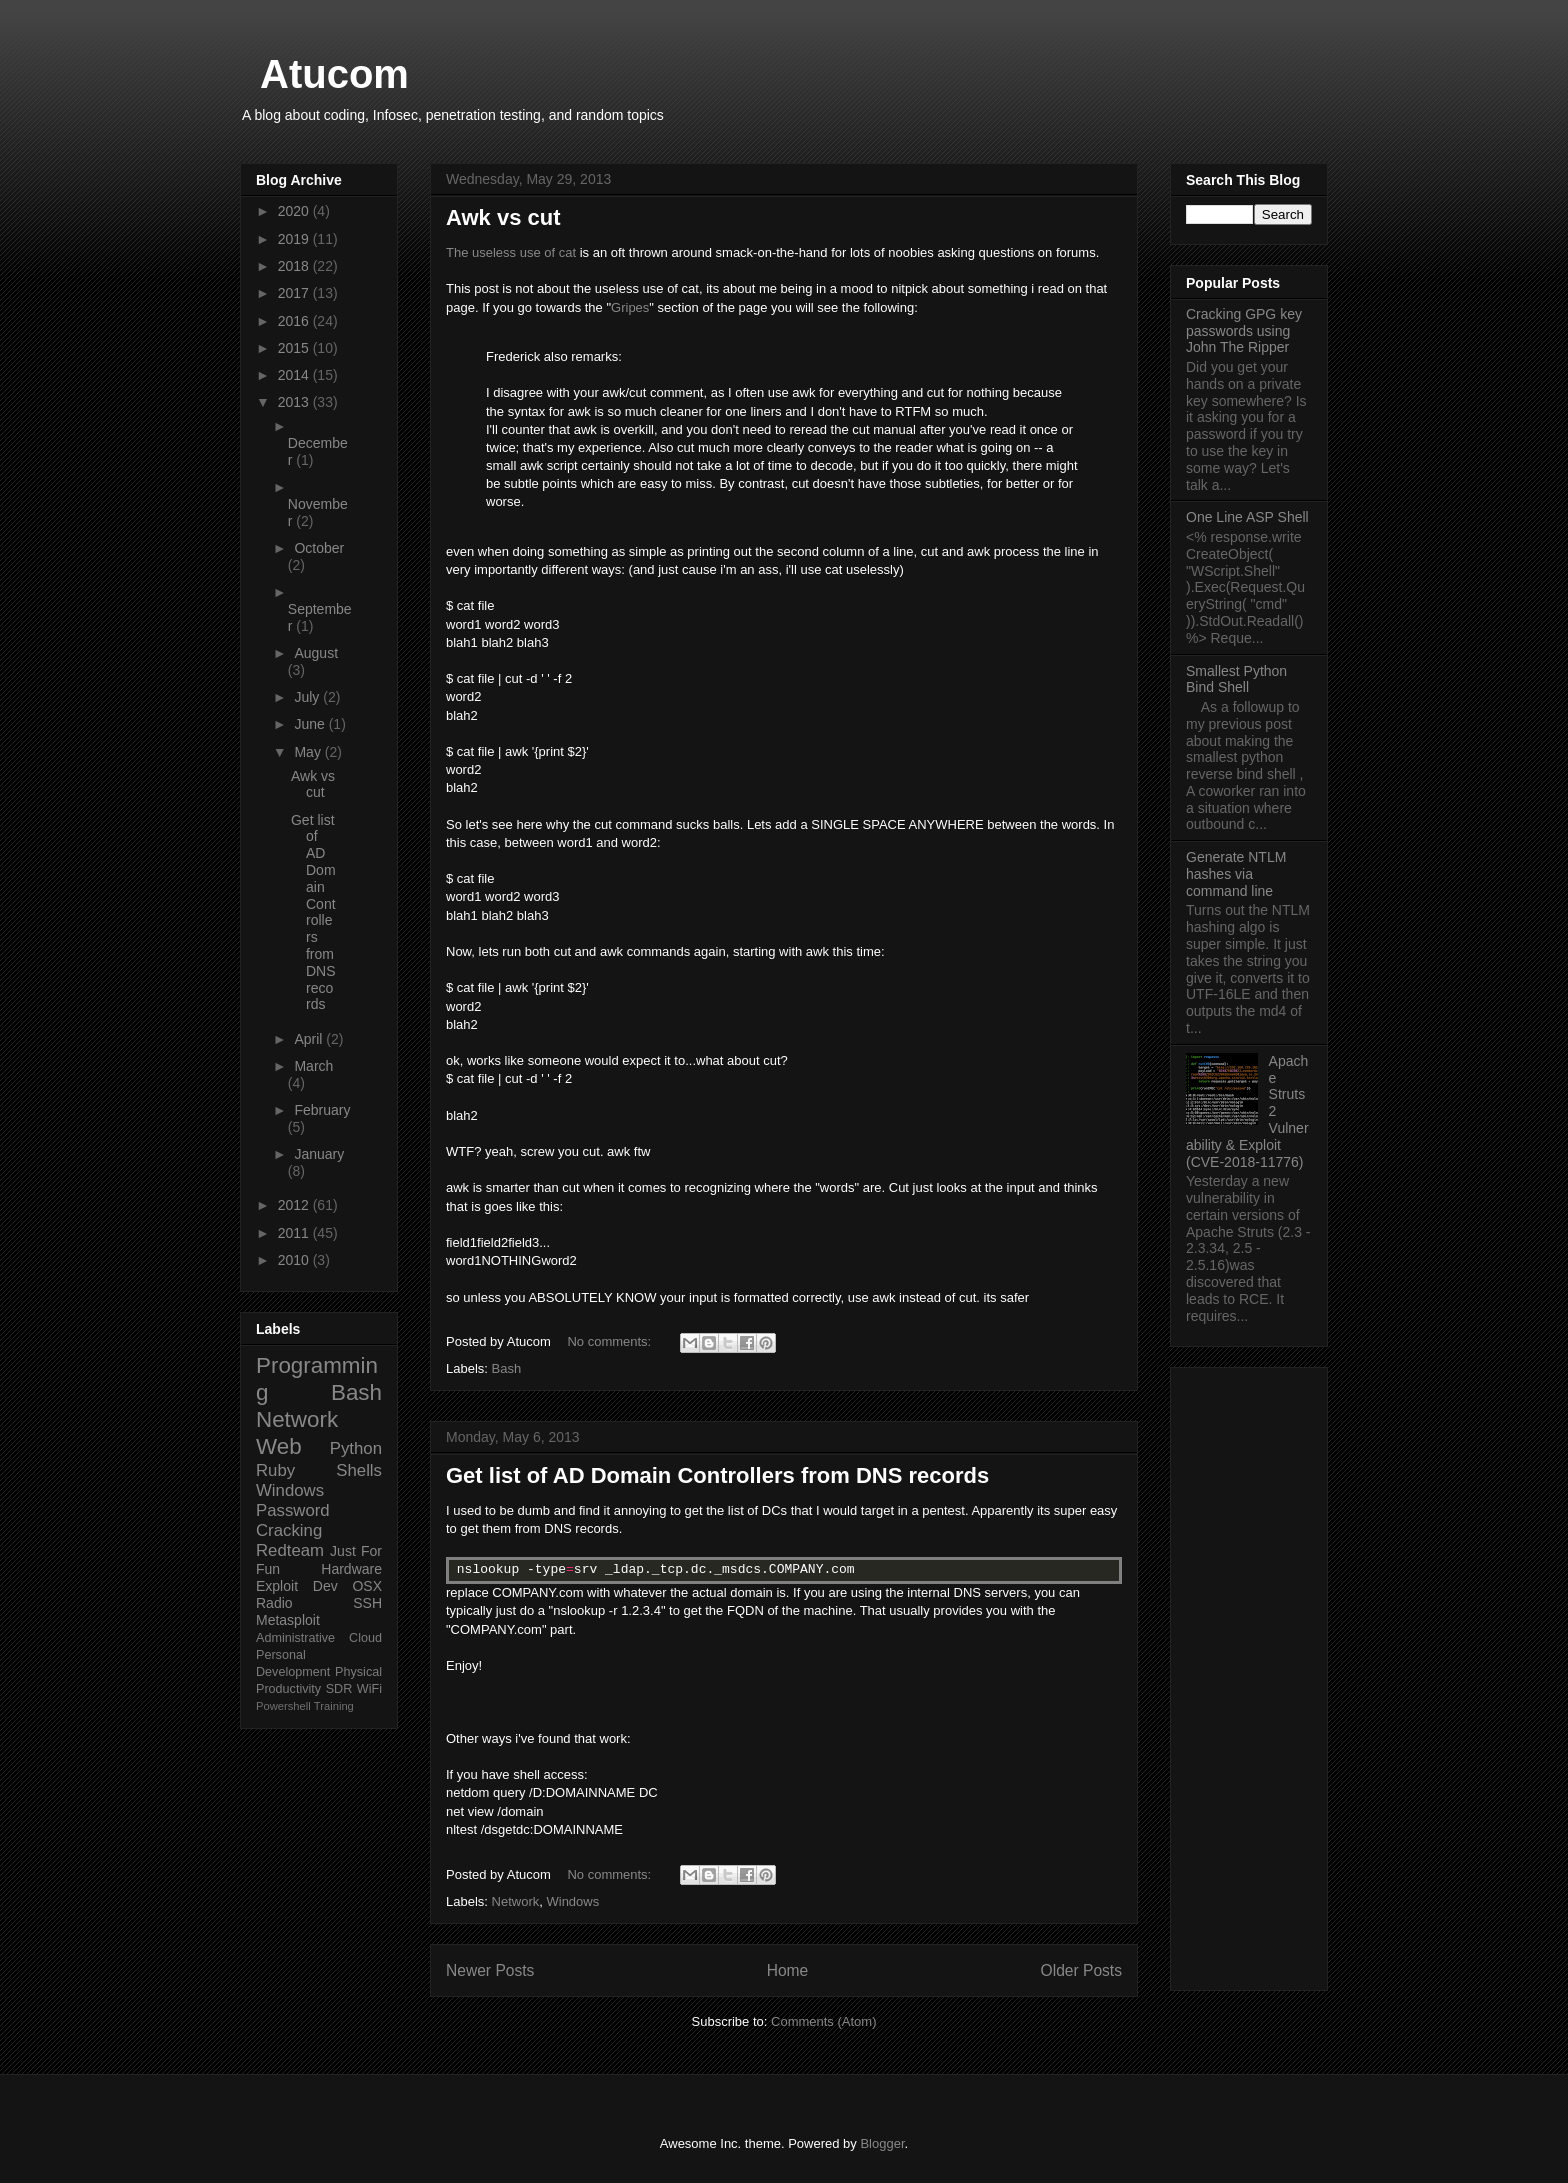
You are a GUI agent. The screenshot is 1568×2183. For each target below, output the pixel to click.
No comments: (610, 1341)
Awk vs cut (503, 217)
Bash (507, 1368)
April (310, 1039)
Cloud (365, 1638)
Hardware (351, 1569)
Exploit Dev (297, 1586)
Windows (572, 1901)
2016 (295, 321)
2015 (295, 348)
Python (356, 1448)
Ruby (275, 1470)
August (316, 653)
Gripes (630, 307)
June (311, 724)
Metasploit (288, 1620)
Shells (359, 1470)
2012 (295, 1205)
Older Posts (1081, 1970)
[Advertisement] (1249, 1675)
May (309, 752)
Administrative (295, 1638)
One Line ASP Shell (1247, 517)
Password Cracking (293, 1520)
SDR (339, 1689)
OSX (367, 1586)
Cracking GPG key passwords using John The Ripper (1244, 331)
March (313, 1066)
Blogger (882, 2143)
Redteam (290, 1550)
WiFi (369, 1689)
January (319, 1154)
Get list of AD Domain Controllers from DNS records (717, 1475)
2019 (295, 239)
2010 (295, 1260)
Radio (274, 1603)
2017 (295, 293)
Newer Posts (490, 1970)
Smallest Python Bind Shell (1236, 679)
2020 (295, 211)
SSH (367, 1603)
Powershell (283, 1706)
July (308, 697)
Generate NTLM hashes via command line (1236, 874)
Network (516, 1901)
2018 (295, 266)
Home (788, 1970)
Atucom (334, 74)
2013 (295, 402)
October (319, 548)
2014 (295, 375)
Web (279, 1446)
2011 (295, 1233)
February (322, 1110)
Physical (358, 1672)
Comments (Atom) (823, 2021)
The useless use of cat (511, 252)
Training (334, 1706)
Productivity (288, 1689)
